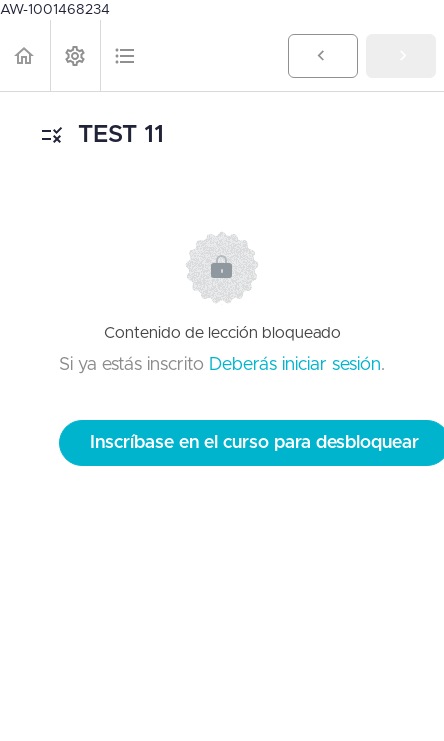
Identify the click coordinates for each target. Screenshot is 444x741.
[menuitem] (75, 55)
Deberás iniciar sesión (295, 365)
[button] (25, 55)
